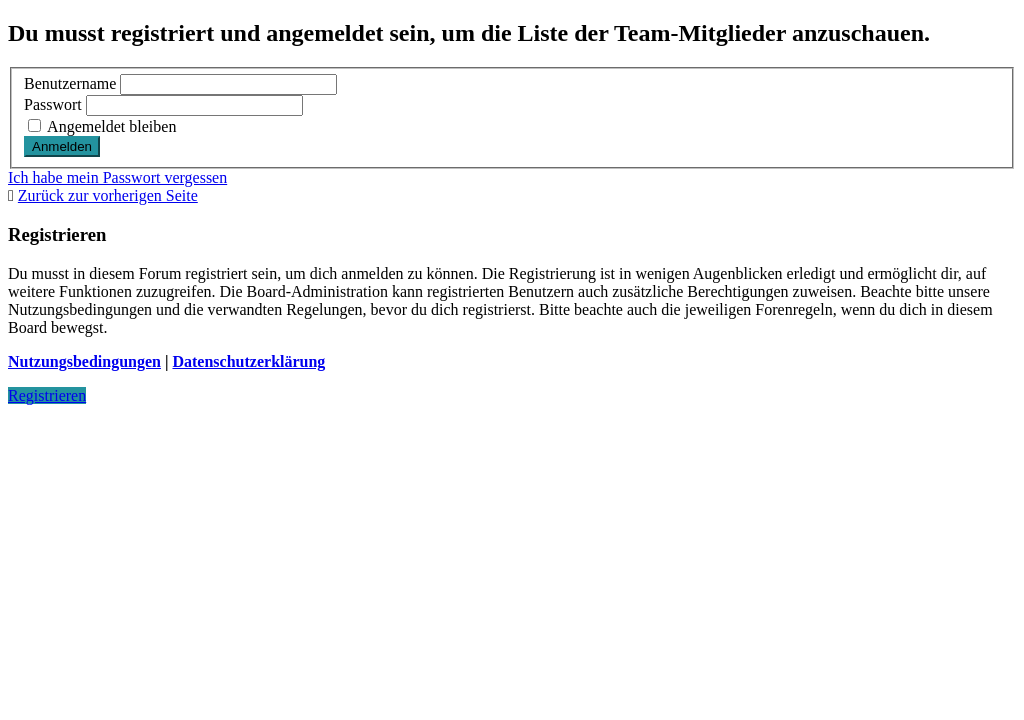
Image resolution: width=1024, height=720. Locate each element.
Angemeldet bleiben (102, 126)
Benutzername (70, 83)
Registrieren (47, 395)
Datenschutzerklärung (248, 361)
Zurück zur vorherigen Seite (108, 195)
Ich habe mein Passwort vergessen (117, 177)
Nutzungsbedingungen (84, 361)
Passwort (53, 104)
